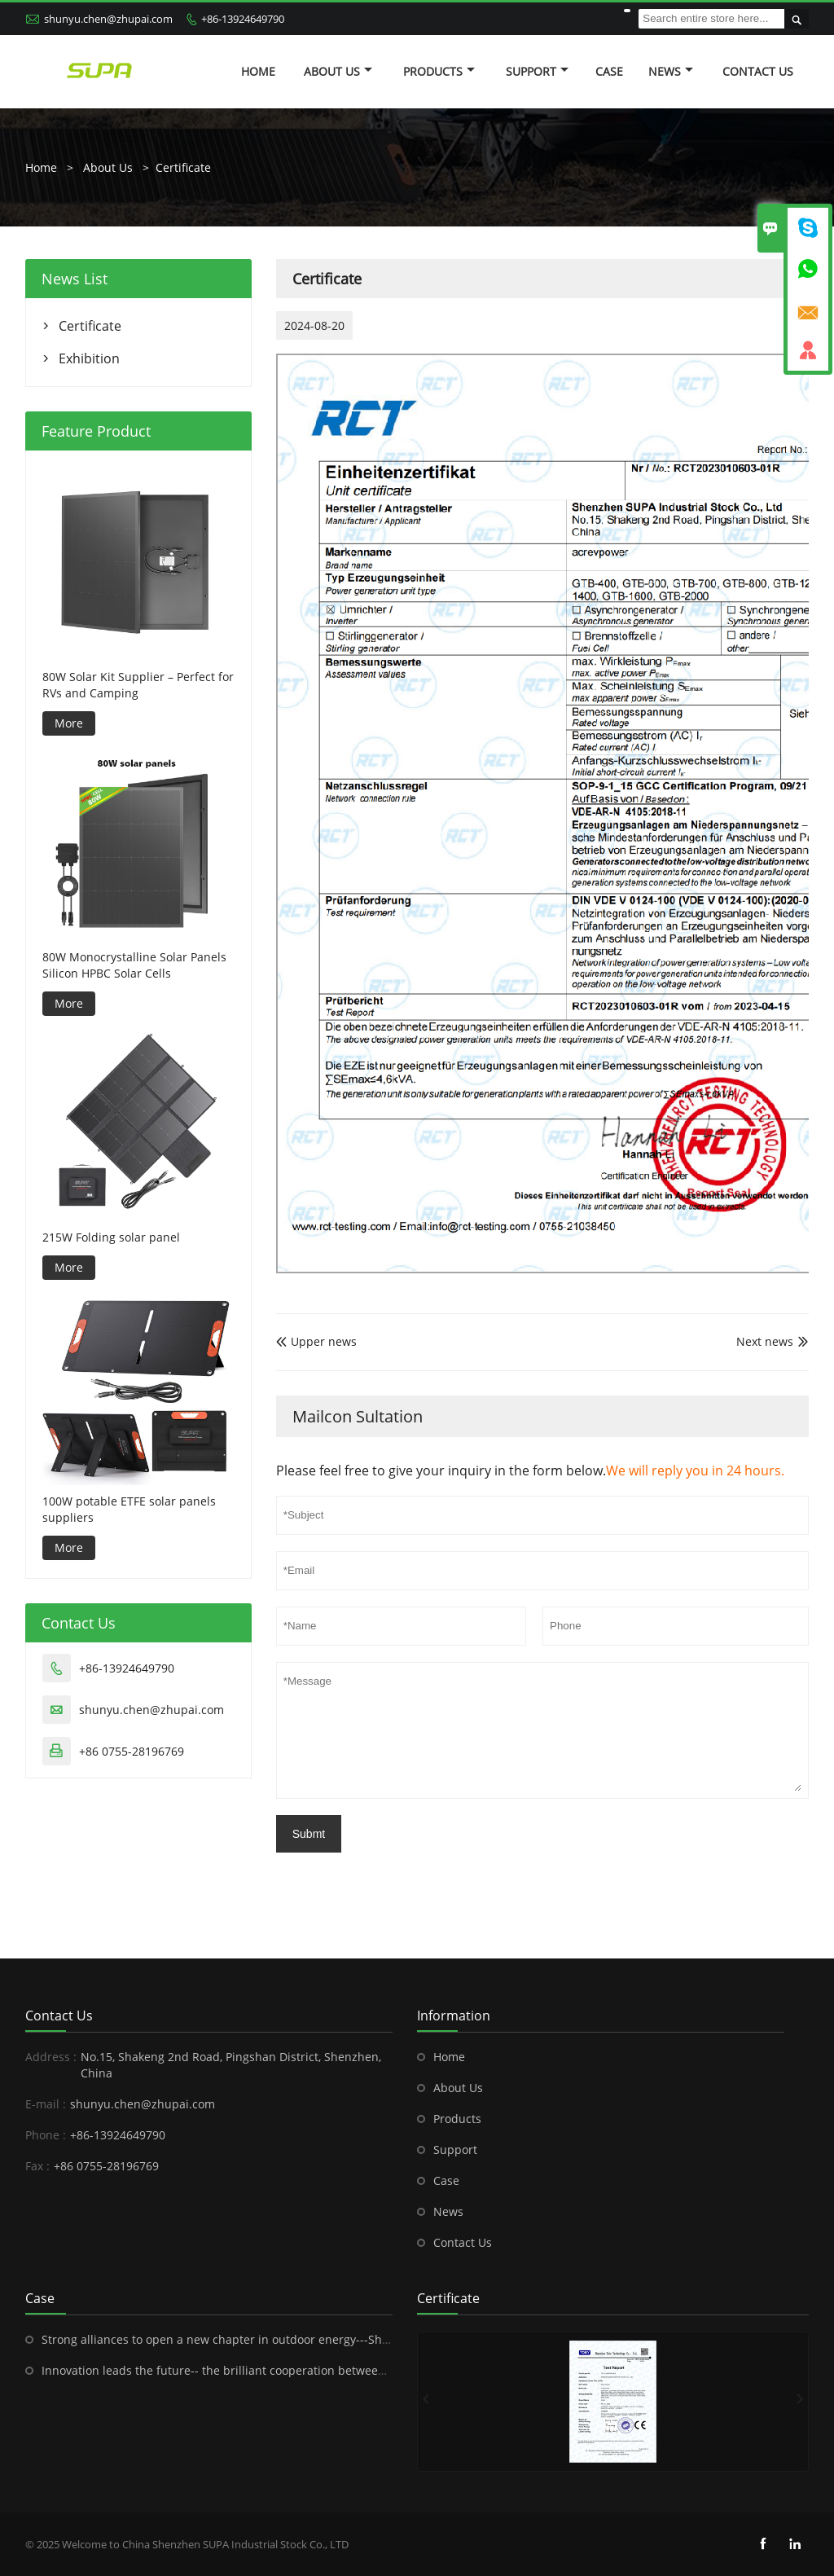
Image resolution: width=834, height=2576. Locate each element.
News (670, 71)
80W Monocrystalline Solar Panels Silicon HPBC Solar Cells (134, 965)
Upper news (316, 1341)
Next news (764, 1341)
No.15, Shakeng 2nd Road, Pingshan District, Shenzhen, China (231, 2065)
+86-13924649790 (242, 18)
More (69, 723)
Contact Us (757, 71)
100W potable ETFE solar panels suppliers (129, 1509)
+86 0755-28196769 (131, 1751)
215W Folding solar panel (111, 1237)
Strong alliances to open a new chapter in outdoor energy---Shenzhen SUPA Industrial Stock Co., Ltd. (315, 2339)
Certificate (183, 167)
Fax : (37, 2166)
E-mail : (45, 2104)
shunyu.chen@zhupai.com (108, 18)
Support (537, 71)
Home (258, 71)
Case (609, 71)
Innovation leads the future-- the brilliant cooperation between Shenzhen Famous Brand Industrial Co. (322, 2370)
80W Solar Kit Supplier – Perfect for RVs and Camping (138, 685)
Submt (308, 1833)
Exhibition (89, 358)
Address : (51, 2056)
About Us (338, 71)
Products (439, 71)
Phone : (45, 2135)
